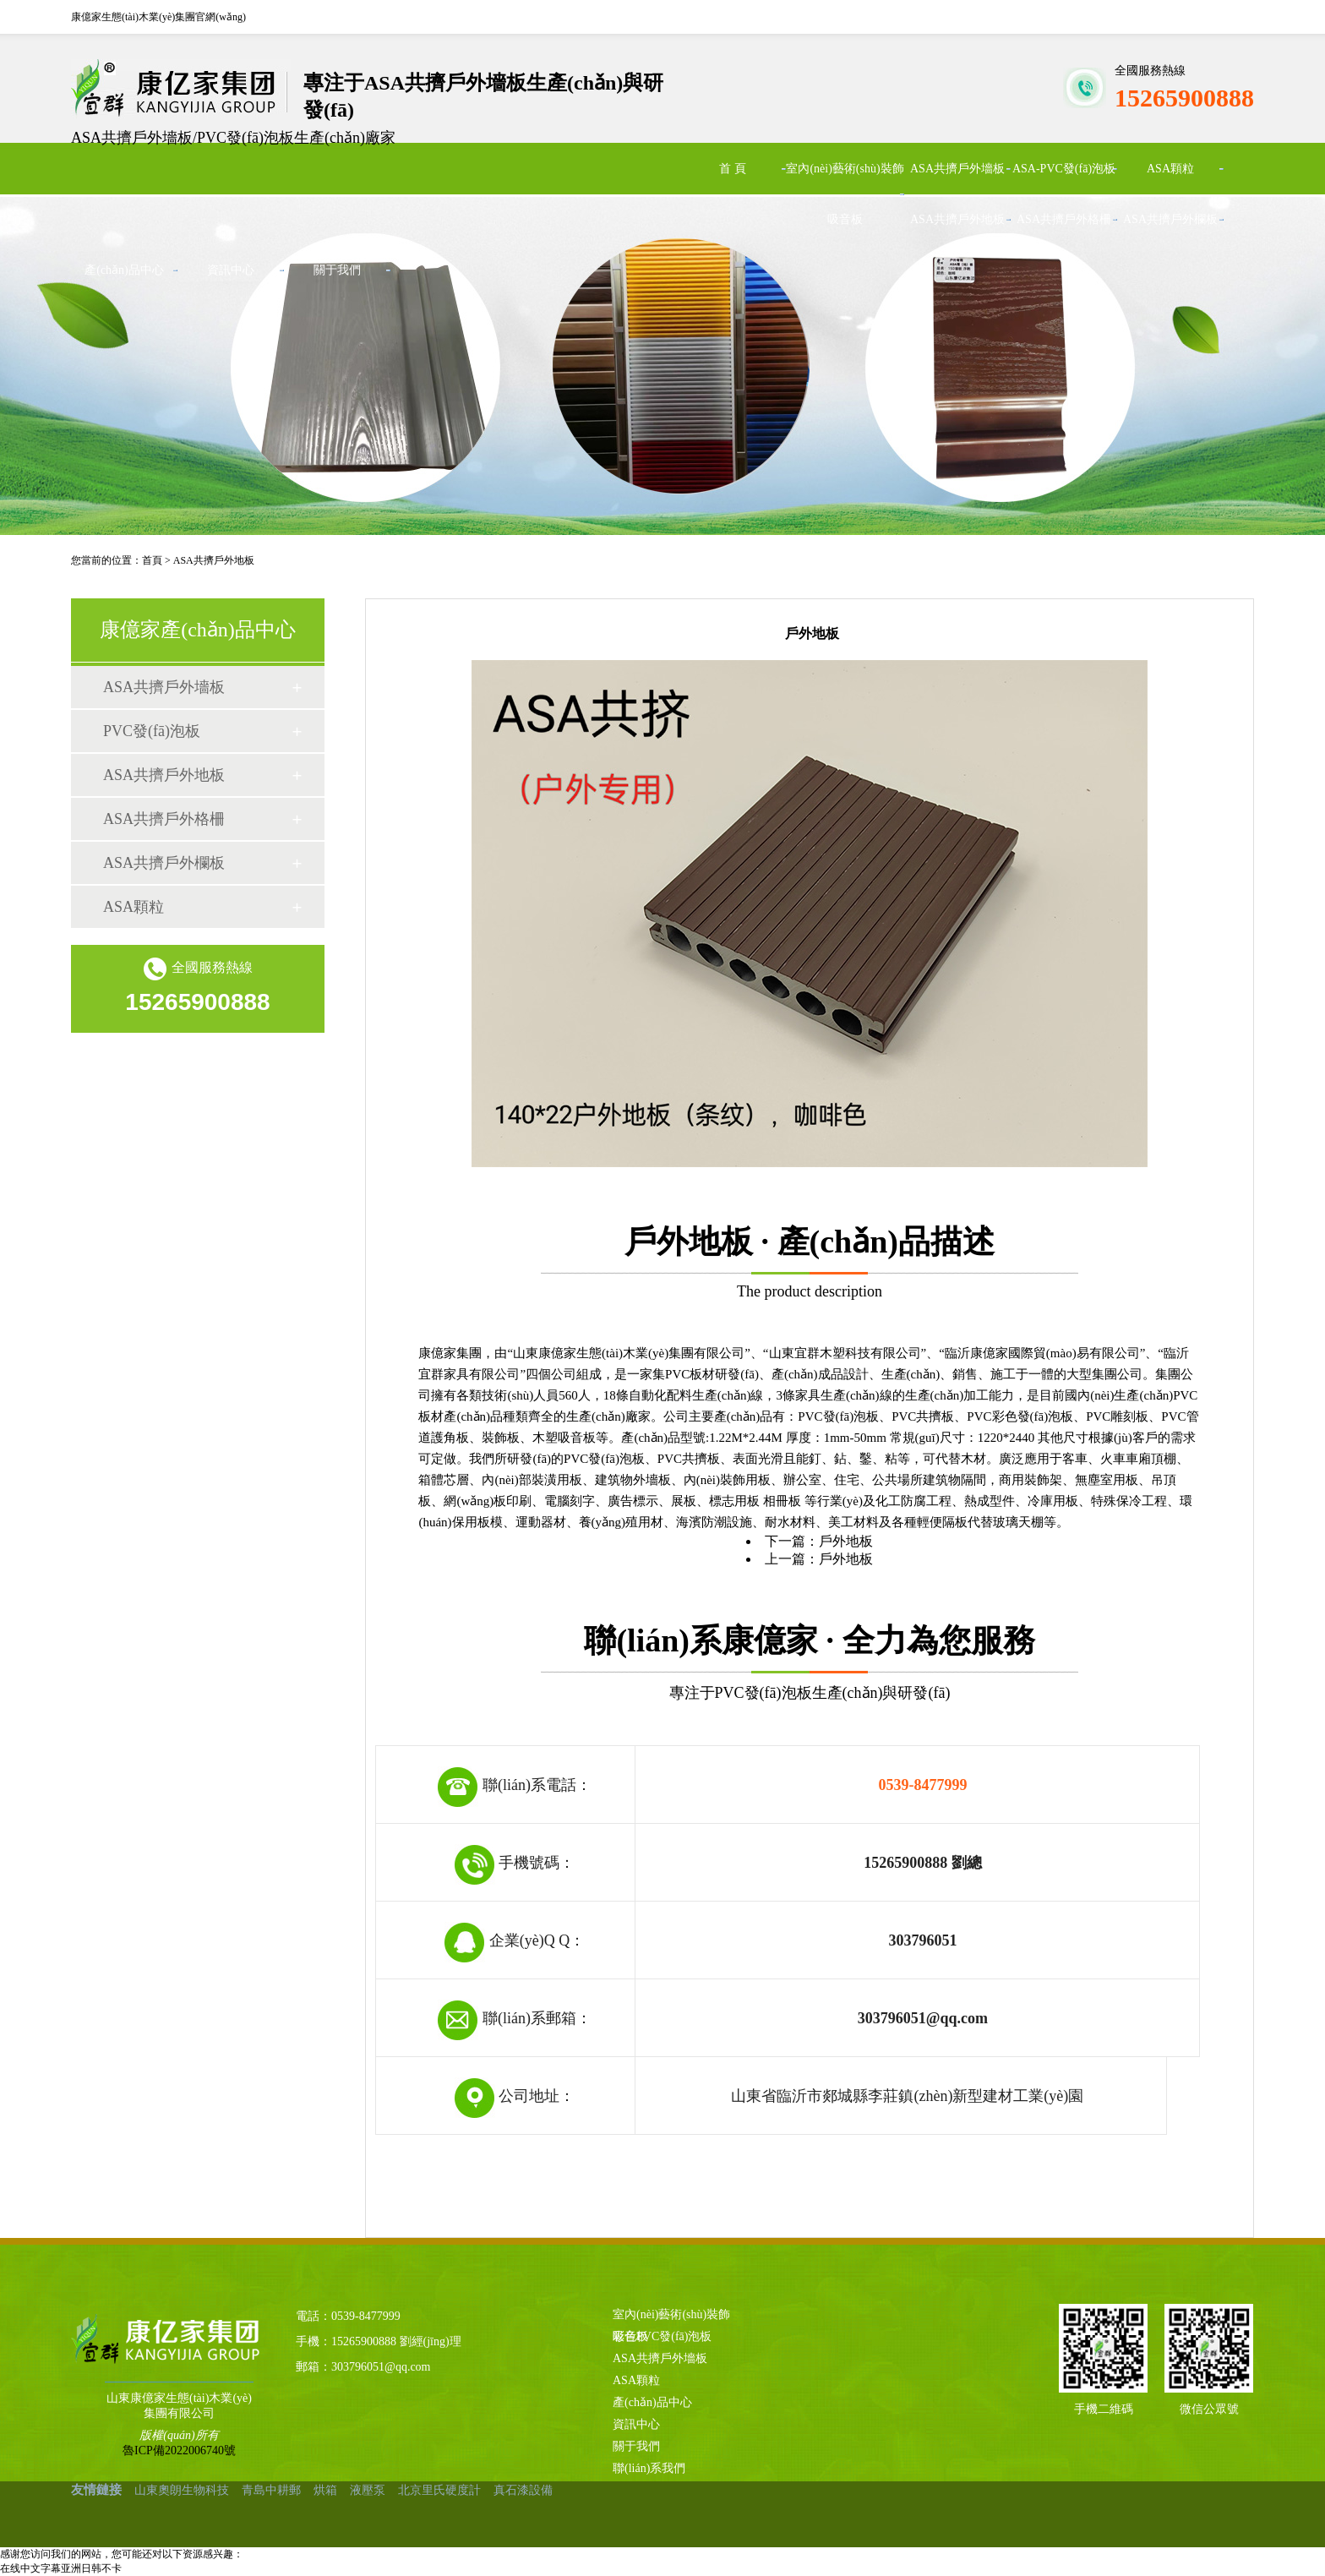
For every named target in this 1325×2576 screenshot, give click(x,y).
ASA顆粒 (1170, 168)
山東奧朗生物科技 (181, 2490)
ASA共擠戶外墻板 (957, 168)
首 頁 (732, 168)
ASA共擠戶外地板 (957, 219)
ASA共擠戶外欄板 (1170, 219)
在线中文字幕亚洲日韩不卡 (61, 2568)
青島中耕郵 (271, 2490)
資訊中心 (230, 270)
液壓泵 (367, 2490)
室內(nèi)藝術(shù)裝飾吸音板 (844, 194)
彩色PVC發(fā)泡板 (662, 2336)
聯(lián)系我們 (649, 2468)
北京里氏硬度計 (439, 2490)
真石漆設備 (523, 2490)
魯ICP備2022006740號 (179, 2450)
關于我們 (337, 270)
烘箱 (325, 2490)
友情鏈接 (96, 2490)
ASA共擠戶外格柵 (1064, 219)
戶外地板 (846, 1541)
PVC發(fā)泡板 (151, 731)
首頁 (152, 560)
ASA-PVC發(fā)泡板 (1063, 168)
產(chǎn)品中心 (124, 270)
